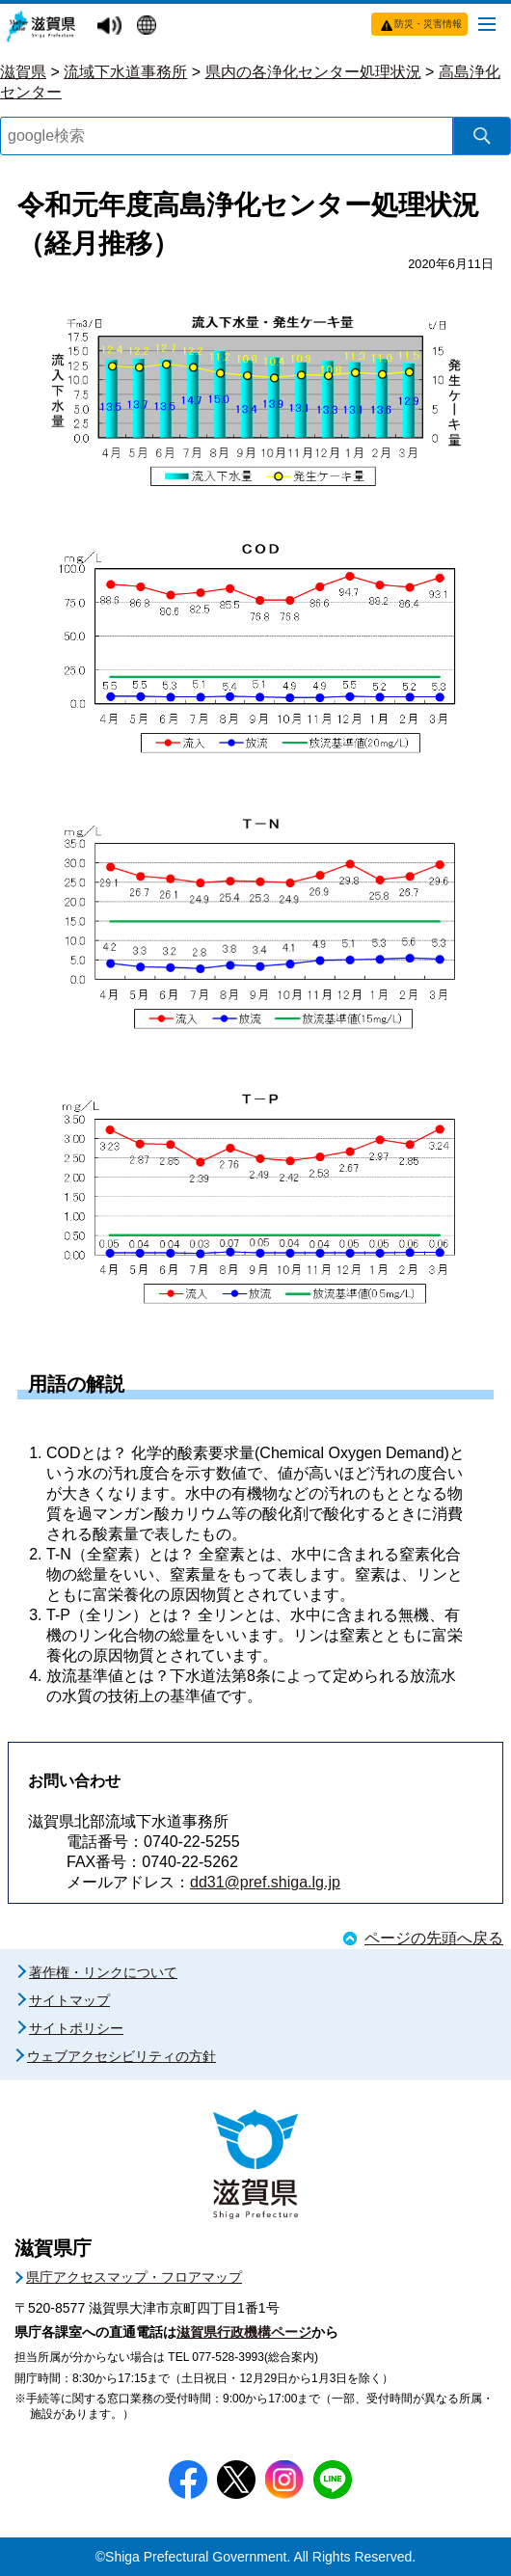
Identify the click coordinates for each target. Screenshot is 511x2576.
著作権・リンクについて (103, 1972)
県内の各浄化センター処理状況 (313, 72)
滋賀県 (23, 72)
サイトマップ (69, 2000)
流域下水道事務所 (125, 72)
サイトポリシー (76, 2028)
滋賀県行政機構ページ (243, 2332)
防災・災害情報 (428, 23)
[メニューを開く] (487, 23)
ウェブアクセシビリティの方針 (121, 2056)
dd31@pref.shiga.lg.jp (265, 1882)
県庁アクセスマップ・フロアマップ (134, 2277)
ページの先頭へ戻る (433, 1938)
